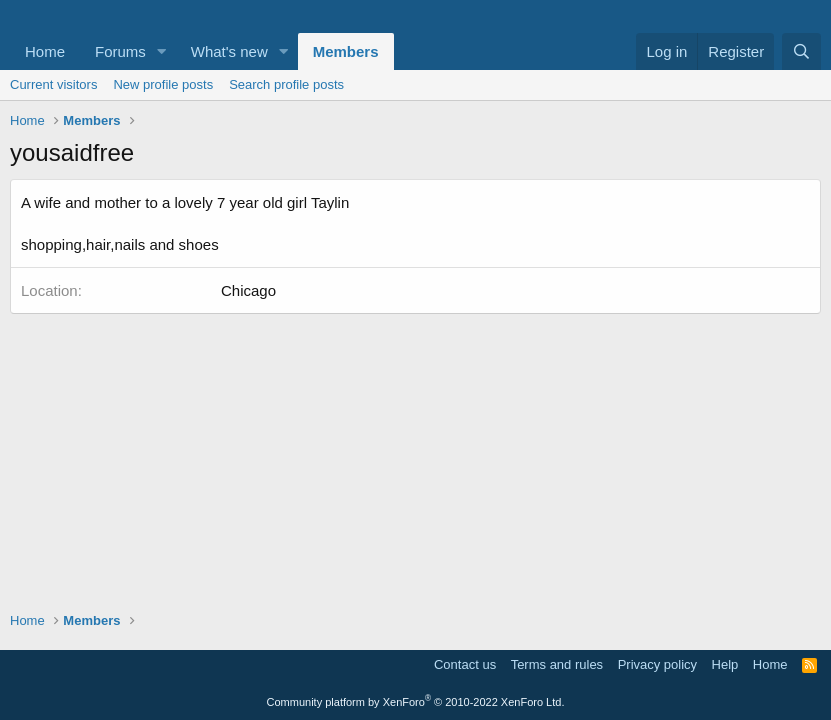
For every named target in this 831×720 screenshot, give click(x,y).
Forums (120, 51)
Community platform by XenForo (416, 702)
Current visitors (53, 84)
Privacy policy (657, 664)
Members (346, 51)
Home (45, 51)
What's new (229, 51)
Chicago (248, 290)
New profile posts (163, 84)
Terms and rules (557, 664)
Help (725, 664)
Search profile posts (286, 84)
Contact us (465, 664)
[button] (162, 51)
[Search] (801, 51)
